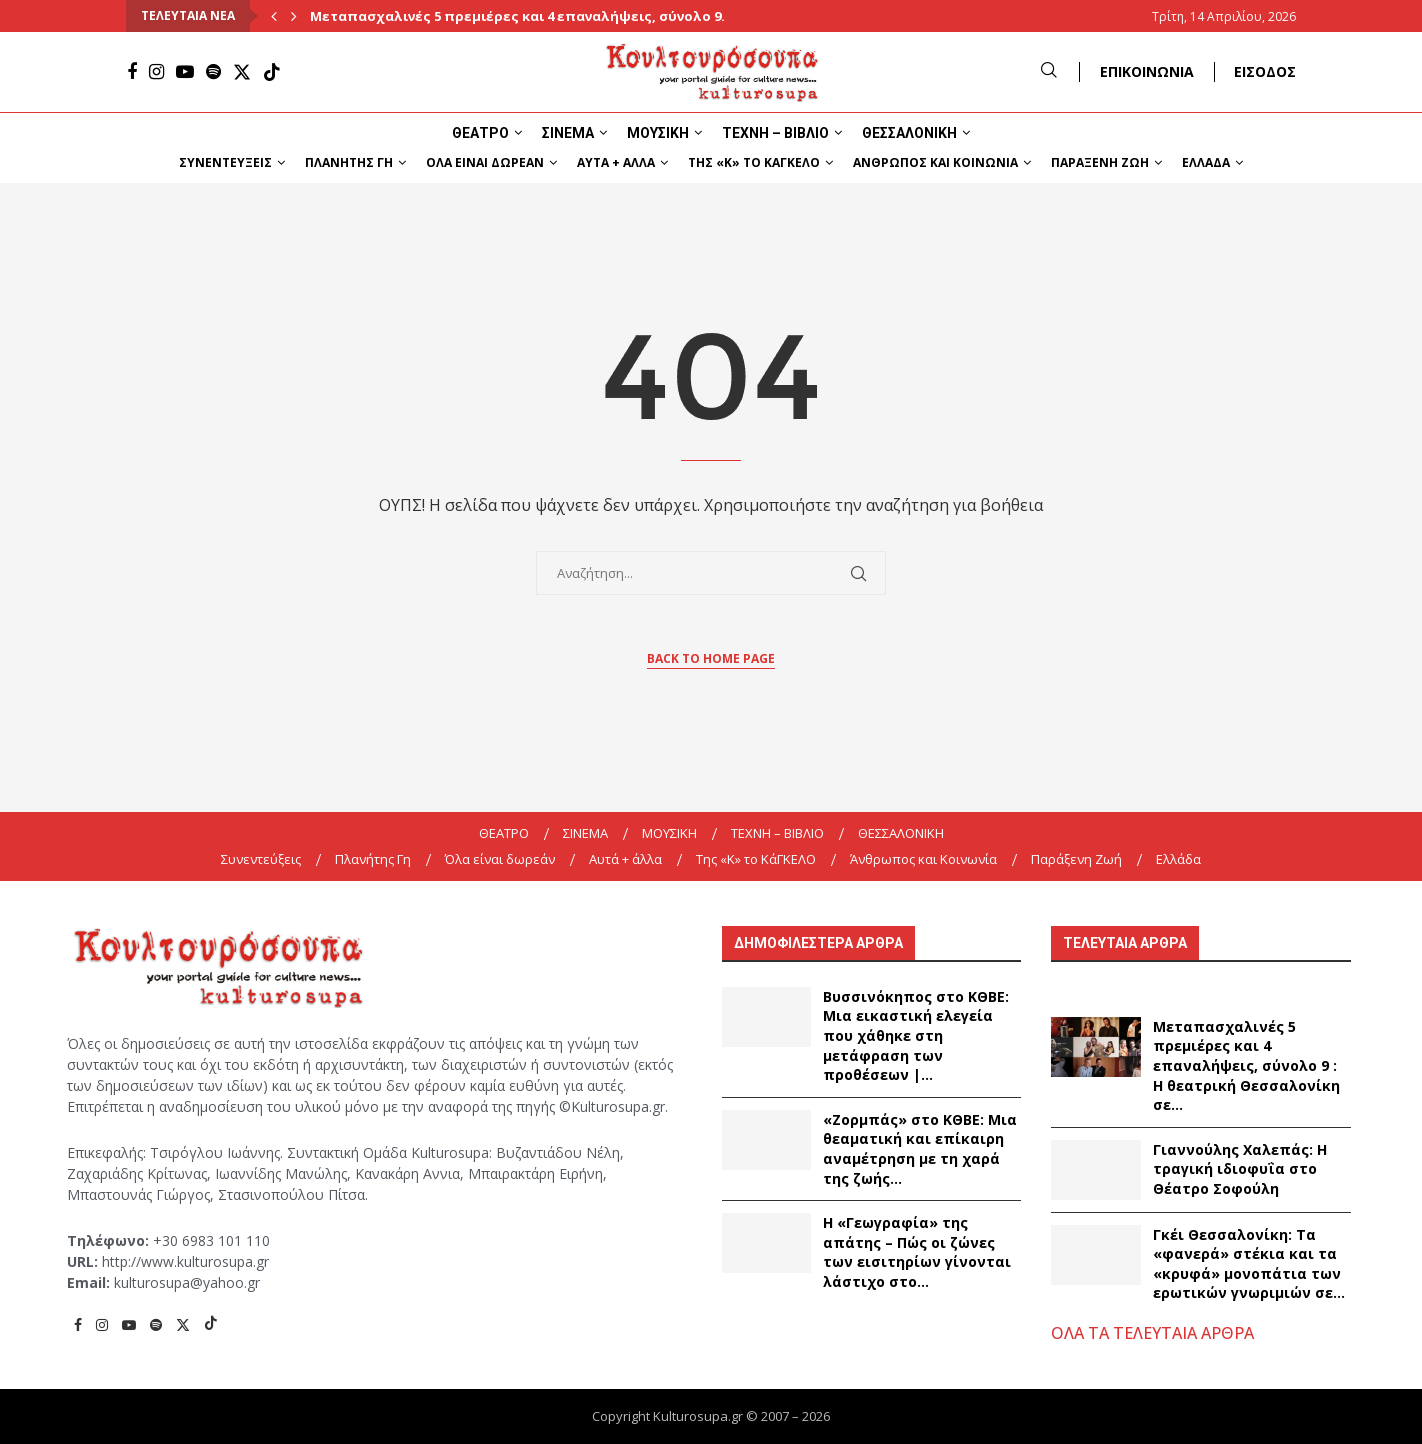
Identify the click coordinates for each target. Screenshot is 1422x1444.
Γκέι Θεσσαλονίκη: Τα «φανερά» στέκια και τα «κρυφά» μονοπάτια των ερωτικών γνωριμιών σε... (1249, 1264)
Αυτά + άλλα (616, 162)
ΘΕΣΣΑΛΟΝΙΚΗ (909, 133)
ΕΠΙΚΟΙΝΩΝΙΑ (1147, 71)
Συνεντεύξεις (225, 162)
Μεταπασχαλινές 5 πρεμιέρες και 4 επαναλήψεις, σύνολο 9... (521, 16)
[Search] (1049, 71)
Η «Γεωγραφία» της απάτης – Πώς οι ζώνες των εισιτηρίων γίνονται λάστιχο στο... (917, 1252)
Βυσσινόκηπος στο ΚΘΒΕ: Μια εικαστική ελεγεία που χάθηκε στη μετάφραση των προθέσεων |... (916, 1035)
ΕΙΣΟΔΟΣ (1265, 71)
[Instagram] (156, 72)
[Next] (294, 16)
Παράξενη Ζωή (1100, 162)
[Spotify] (213, 72)
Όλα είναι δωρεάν (485, 162)
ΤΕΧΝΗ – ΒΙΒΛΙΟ (775, 133)
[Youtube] (185, 72)
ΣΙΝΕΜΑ (568, 133)
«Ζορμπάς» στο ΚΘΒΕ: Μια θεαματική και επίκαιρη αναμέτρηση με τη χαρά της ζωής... (920, 1149)
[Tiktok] (272, 72)
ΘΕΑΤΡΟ (480, 133)
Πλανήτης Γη (349, 162)
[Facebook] (132, 72)
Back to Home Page (711, 658)
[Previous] (274, 16)
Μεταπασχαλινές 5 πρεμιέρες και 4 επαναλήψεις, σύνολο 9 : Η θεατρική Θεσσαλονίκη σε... (1246, 1065)
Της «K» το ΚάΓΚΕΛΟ (754, 162)
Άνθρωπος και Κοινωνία (935, 162)
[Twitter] (242, 72)
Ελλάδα (1206, 162)
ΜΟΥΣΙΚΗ (658, 133)
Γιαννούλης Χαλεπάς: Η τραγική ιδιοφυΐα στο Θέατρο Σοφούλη (1240, 1169)
